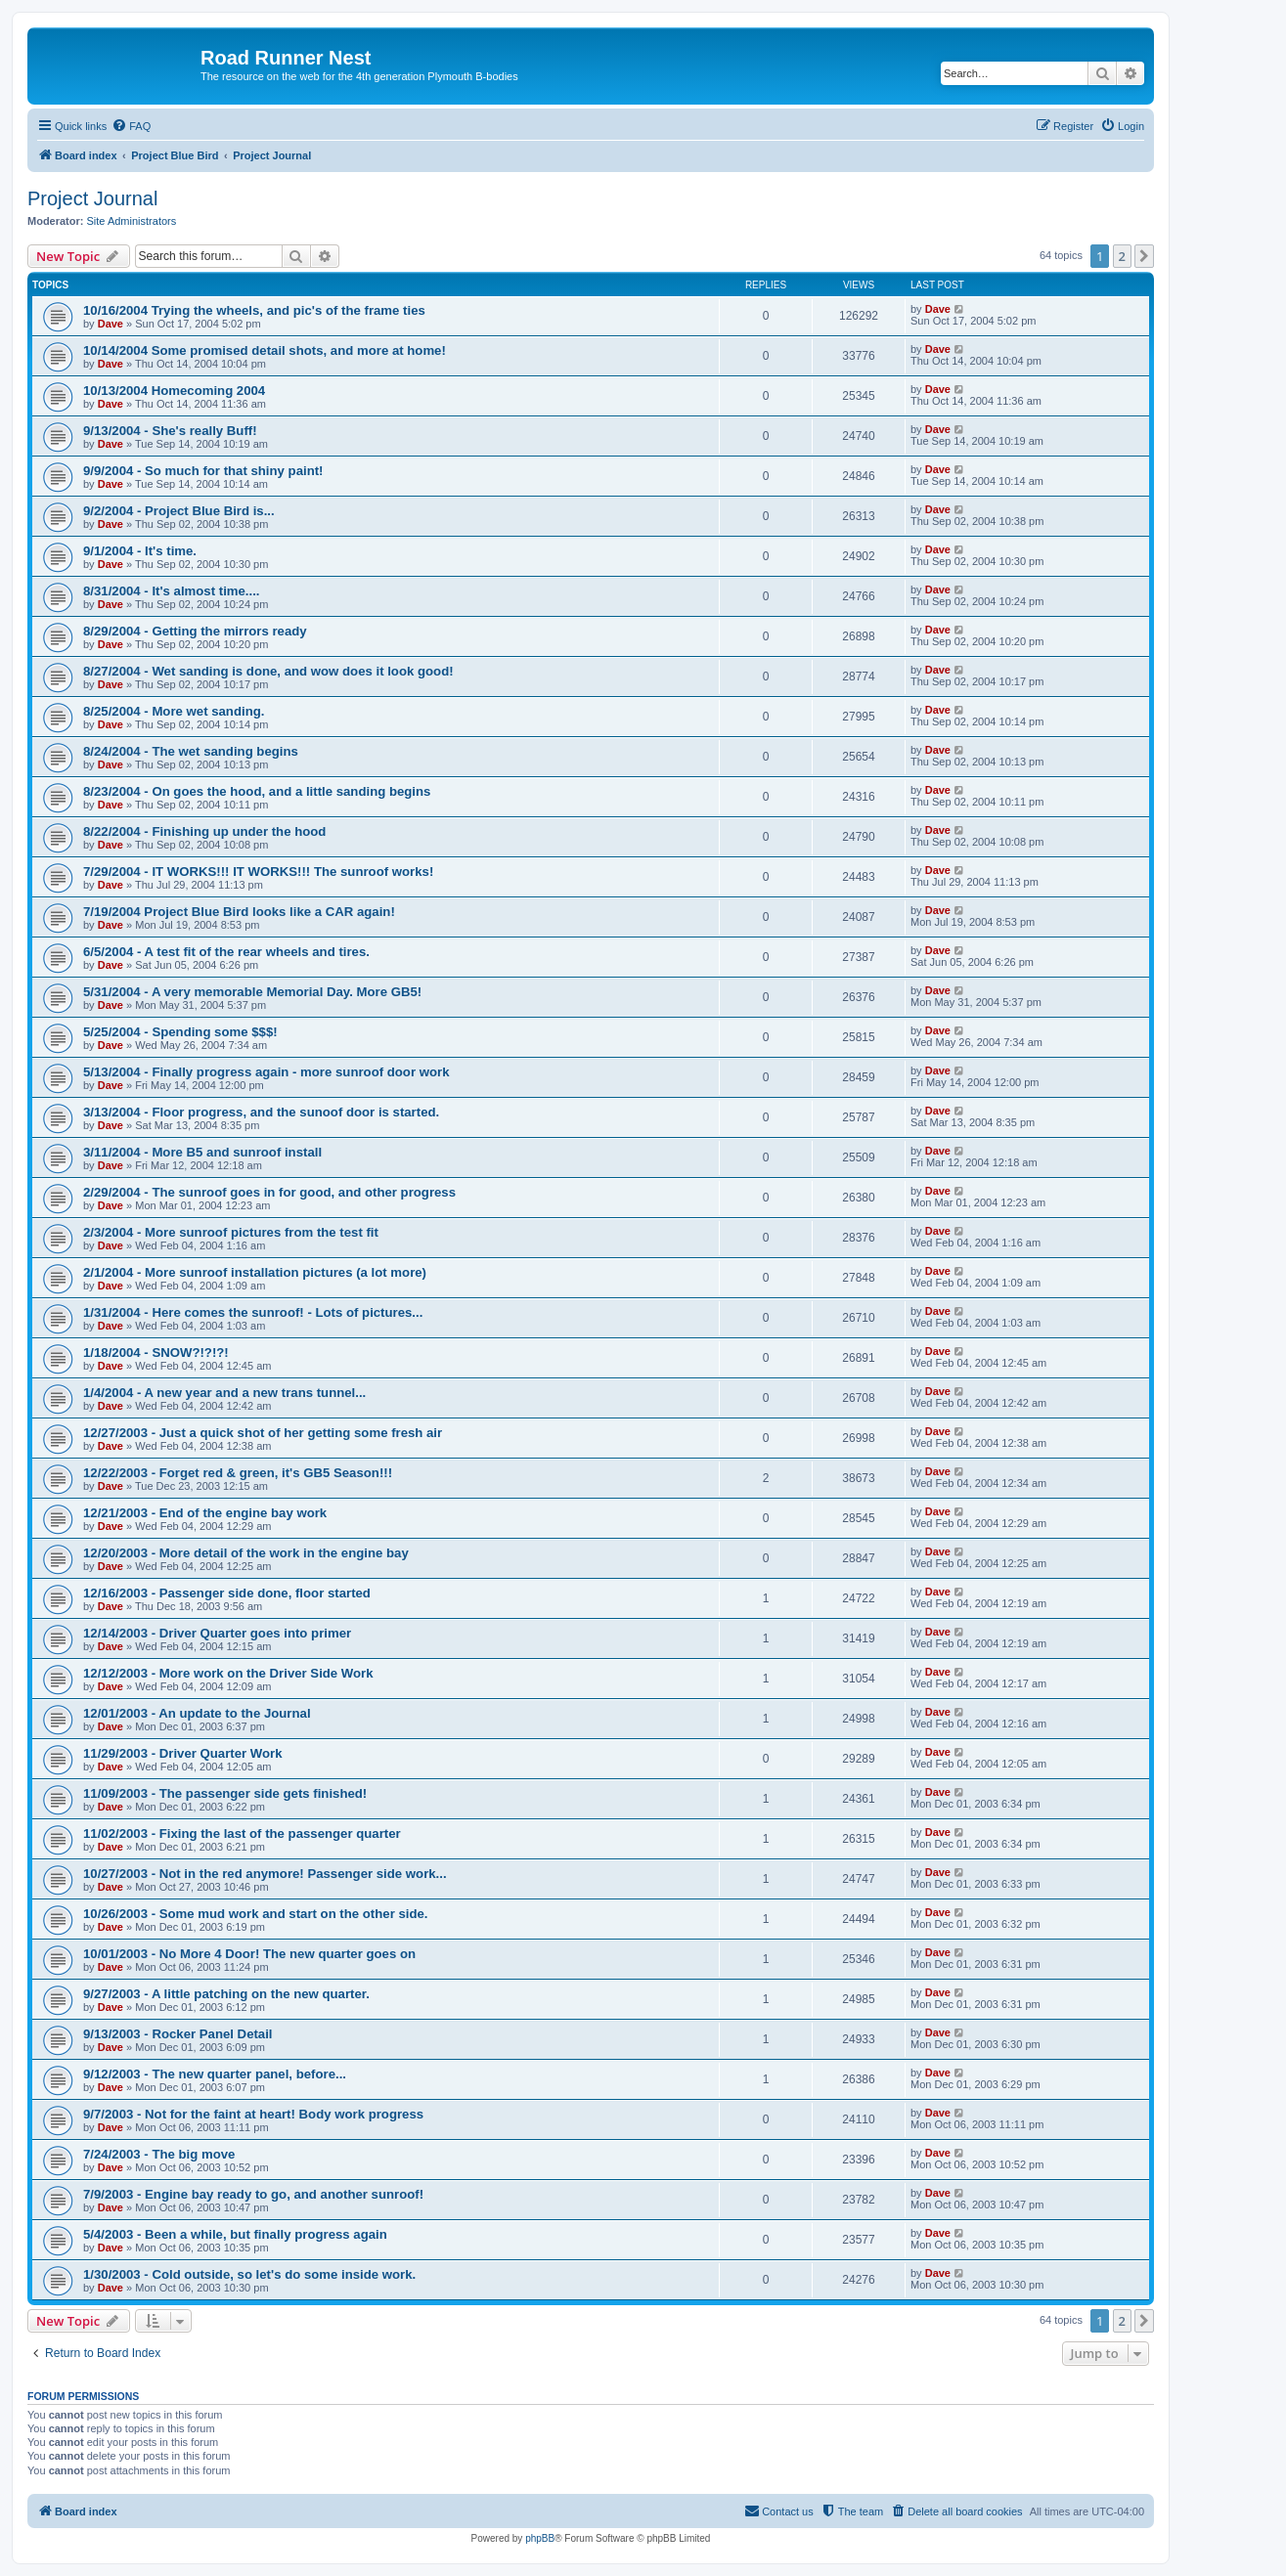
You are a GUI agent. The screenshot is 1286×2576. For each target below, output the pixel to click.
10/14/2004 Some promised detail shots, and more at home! (264, 350)
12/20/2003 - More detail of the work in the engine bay (246, 1553)
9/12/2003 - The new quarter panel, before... (214, 2074)
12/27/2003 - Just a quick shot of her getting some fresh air (262, 1432)
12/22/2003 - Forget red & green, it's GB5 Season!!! (237, 1472)
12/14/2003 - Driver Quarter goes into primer (217, 1633)
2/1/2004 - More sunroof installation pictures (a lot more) (254, 1272)
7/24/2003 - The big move (159, 2154)
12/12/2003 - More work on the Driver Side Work (228, 1673)
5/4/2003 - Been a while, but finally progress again (235, 2234)
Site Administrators (132, 221)
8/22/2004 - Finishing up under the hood (204, 831)
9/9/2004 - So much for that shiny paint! (203, 470)
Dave (110, 323)
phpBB (539, 2538)
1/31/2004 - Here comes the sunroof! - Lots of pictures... (252, 1312)
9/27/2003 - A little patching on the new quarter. (226, 1994)
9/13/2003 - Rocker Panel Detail (178, 2034)
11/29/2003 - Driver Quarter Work (183, 1753)
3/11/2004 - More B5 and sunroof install (202, 1152)
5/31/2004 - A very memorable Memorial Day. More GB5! (252, 991)
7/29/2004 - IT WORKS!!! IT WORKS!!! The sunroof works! (258, 871)
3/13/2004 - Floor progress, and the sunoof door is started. (261, 1112)
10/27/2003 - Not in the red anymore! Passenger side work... (265, 1873)
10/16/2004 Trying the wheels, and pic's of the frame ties (254, 310)
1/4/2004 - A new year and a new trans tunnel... (224, 1392)
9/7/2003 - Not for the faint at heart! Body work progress (253, 2114)
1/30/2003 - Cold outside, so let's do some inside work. (249, 2274)
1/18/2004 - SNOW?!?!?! (156, 1352)
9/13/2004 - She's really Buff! (170, 430)
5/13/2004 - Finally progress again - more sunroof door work (266, 1072)
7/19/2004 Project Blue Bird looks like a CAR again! (239, 911)
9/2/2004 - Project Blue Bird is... (179, 510)
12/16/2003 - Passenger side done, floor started (227, 1593)
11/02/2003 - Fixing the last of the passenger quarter (242, 1833)
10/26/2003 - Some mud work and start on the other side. (255, 1913)
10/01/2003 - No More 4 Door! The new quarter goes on (249, 1953)
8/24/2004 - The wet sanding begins (190, 751)
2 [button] (1122, 256)
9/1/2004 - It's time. (140, 551)
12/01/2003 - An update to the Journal (197, 1713)
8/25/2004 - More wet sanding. (173, 711)
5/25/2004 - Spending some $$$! (180, 1032)
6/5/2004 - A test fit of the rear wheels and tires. (226, 951)
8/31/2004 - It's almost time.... (171, 591)
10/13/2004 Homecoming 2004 (174, 390)
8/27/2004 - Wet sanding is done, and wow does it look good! (268, 671)
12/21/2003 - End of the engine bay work (205, 1513)
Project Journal (92, 198)
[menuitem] (131, 126)
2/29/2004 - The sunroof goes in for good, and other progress (269, 1192)
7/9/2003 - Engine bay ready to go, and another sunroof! (253, 2194)
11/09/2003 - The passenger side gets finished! (225, 1793)
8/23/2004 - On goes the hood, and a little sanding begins (256, 791)
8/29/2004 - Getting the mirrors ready (195, 631)
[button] (1144, 256)
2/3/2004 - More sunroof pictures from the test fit (230, 1232)
